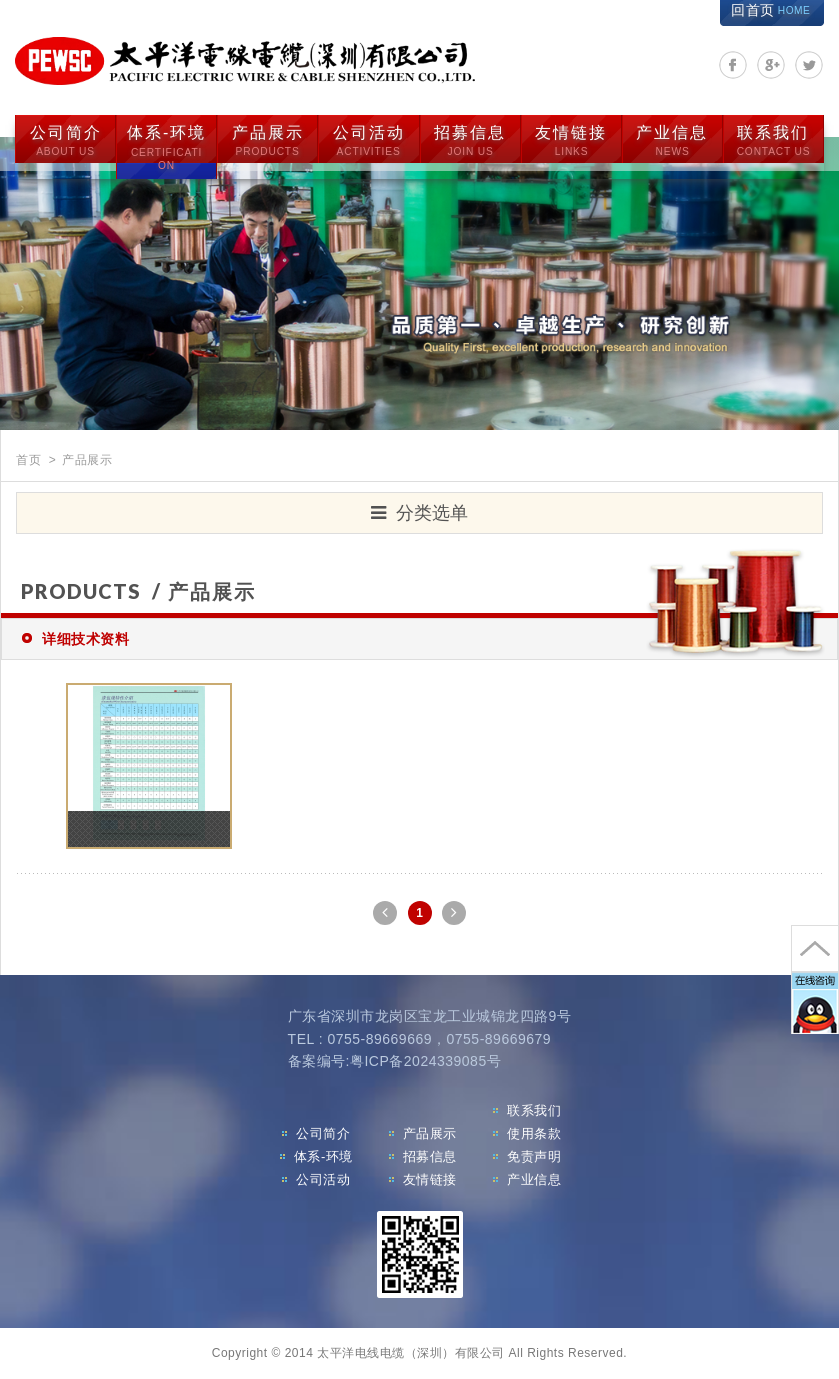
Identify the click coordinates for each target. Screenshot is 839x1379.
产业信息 (672, 141)
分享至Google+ (771, 65)
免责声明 (534, 1156)
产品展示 (268, 141)
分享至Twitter (809, 65)
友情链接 (571, 141)
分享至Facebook (733, 65)
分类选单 (419, 513)
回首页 (770, 10)
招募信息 (470, 141)
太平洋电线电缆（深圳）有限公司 (245, 61)
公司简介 (66, 141)
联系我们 (774, 141)
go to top (815, 948)
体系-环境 (166, 148)
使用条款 (534, 1133)
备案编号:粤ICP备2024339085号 (395, 1061)
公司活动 (369, 141)
